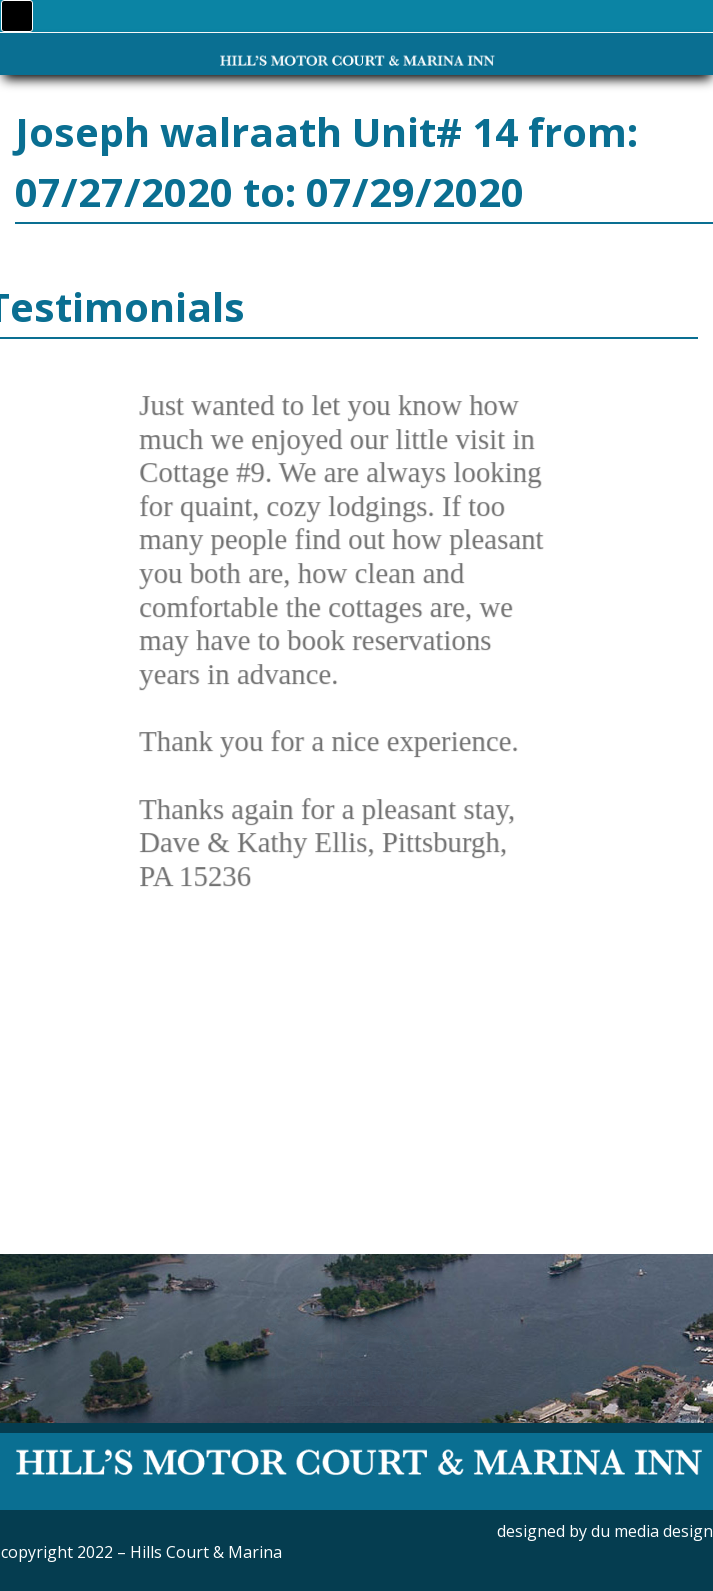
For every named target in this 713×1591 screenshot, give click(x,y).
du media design (652, 1531)
